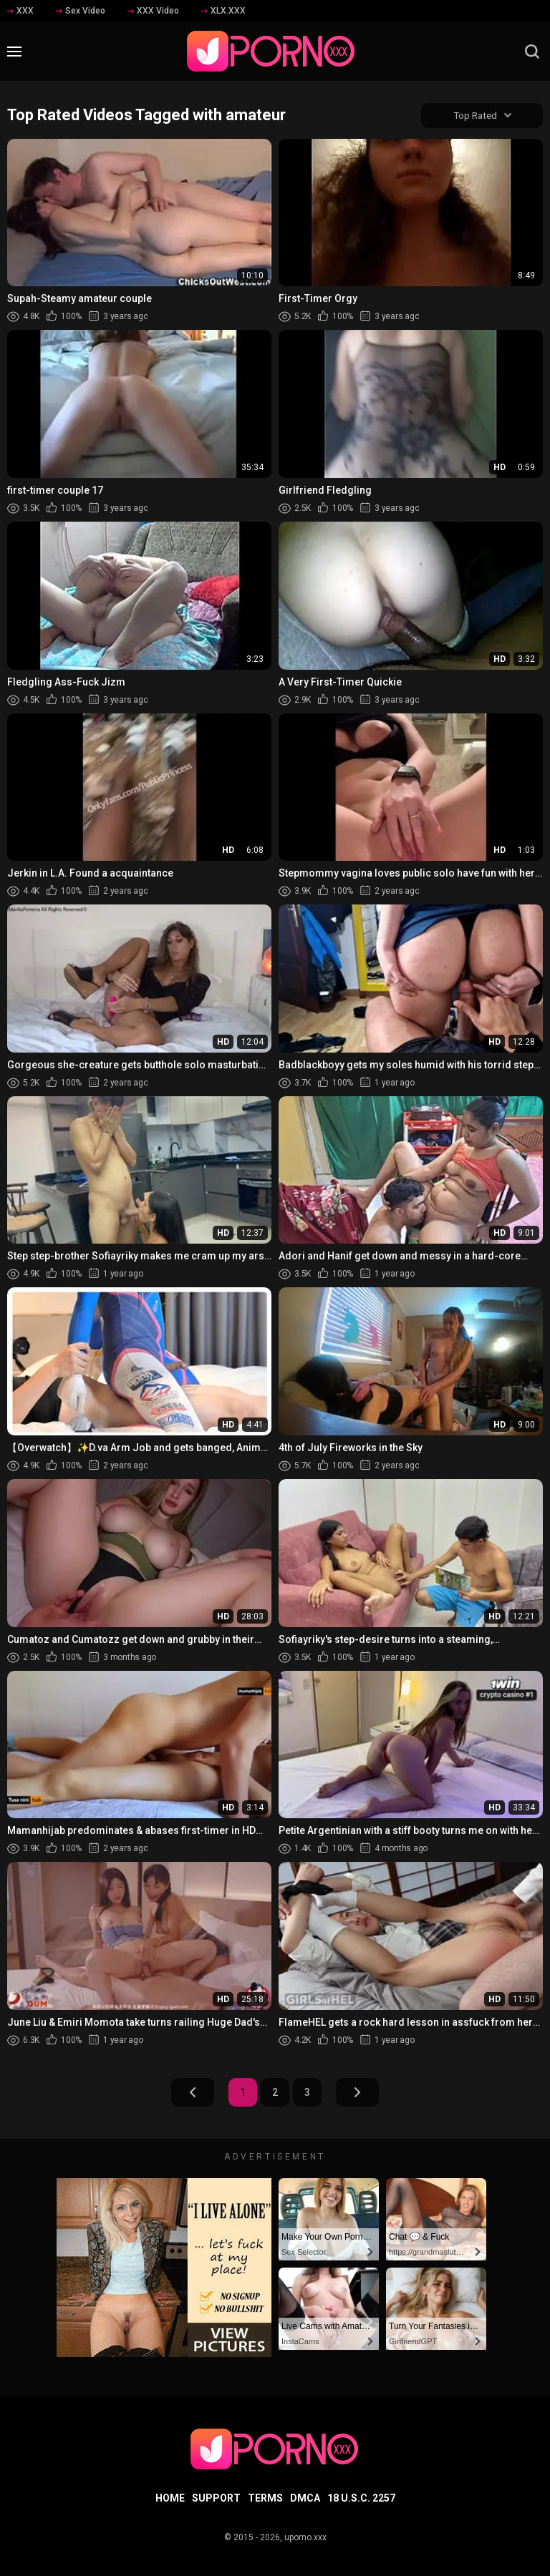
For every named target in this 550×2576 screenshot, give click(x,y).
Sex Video (80, 11)
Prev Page (193, 2093)
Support (216, 2498)
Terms (265, 2498)
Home (170, 2498)
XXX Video (153, 11)
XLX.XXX (223, 11)
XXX (20, 11)
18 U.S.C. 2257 (361, 2498)
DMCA (305, 2498)
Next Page (357, 2093)
